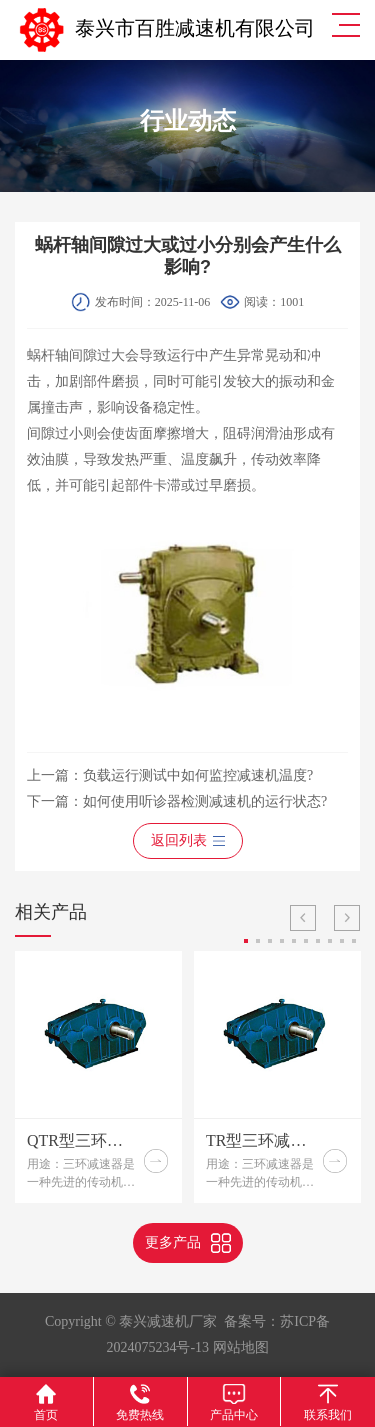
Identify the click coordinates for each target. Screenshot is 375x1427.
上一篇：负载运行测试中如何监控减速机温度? (170, 775)
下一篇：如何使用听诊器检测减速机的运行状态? (177, 801)
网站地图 (241, 1347)
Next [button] (347, 918)
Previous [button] (303, 918)
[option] (98, 1077)
